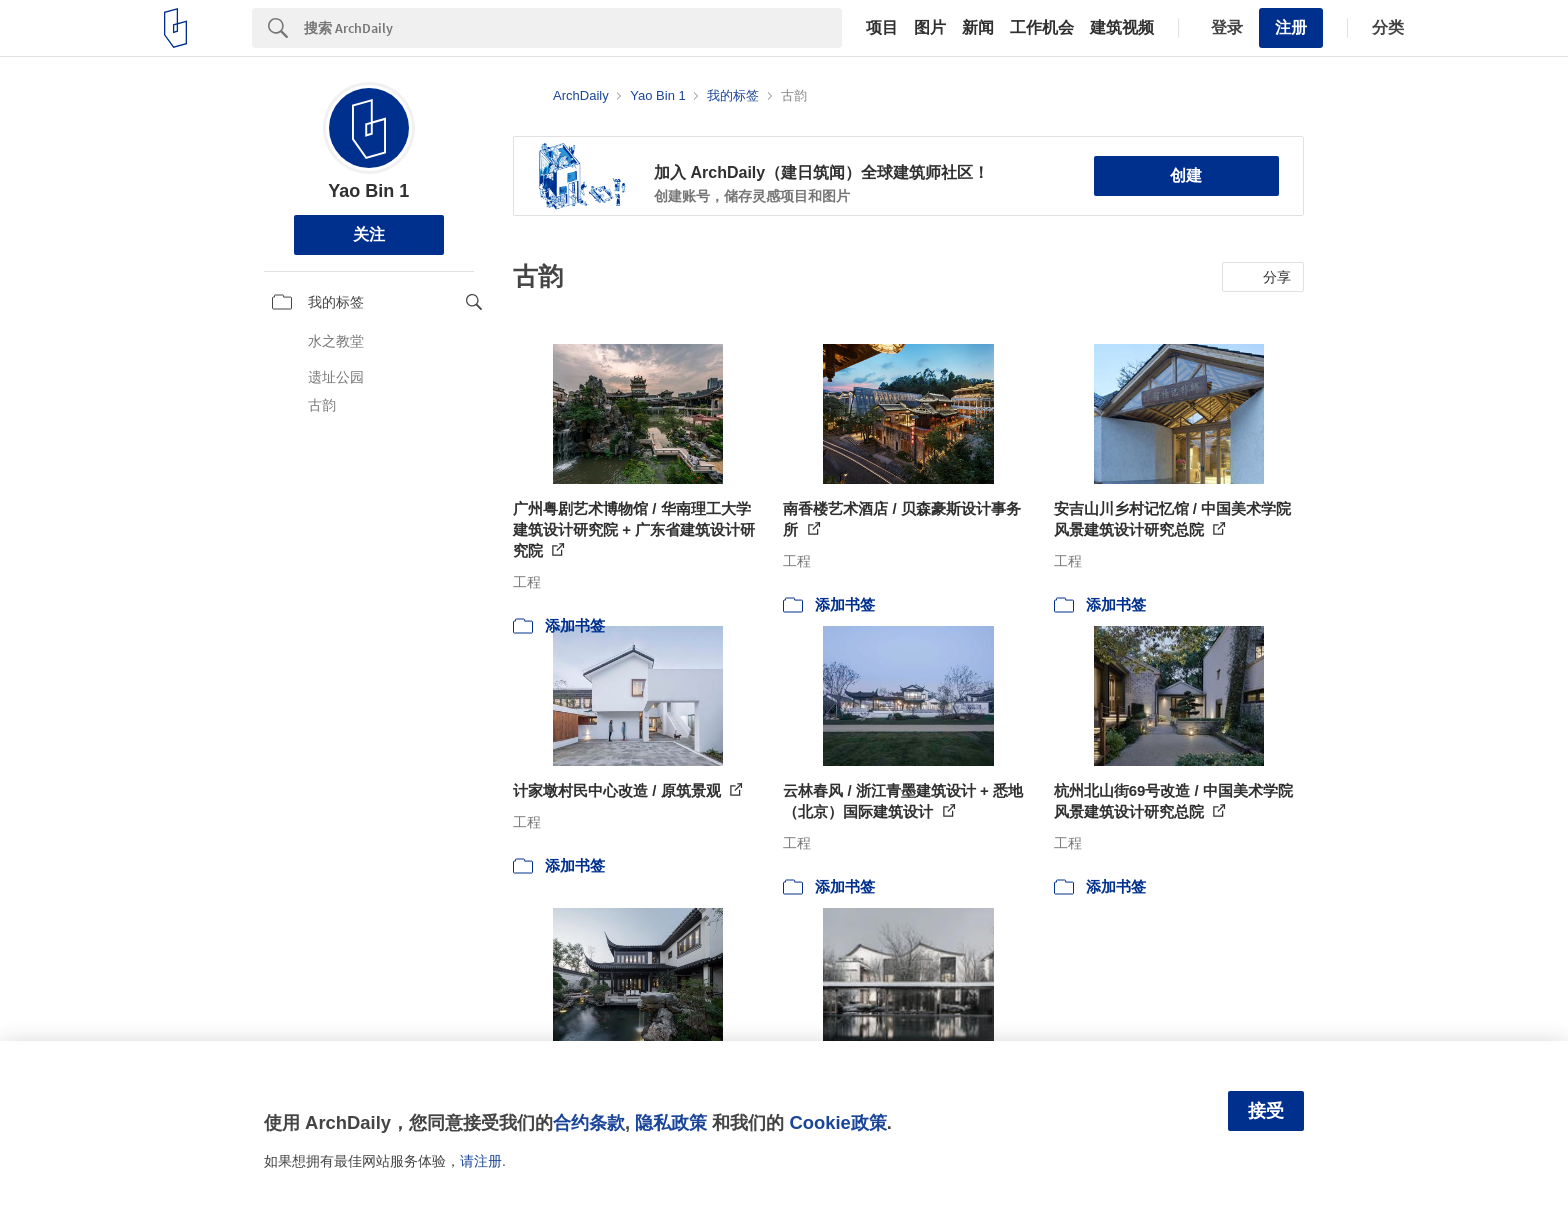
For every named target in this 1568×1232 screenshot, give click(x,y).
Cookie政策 (837, 1122)
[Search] (573, 28)
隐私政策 (671, 1122)
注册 (1291, 27)
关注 (369, 234)
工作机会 (1042, 28)
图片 (930, 28)
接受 (1266, 1111)
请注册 (481, 1161)
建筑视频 (1122, 28)
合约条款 (589, 1122)
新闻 (978, 28)
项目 (882, 28)
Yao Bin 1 (368, 191)
